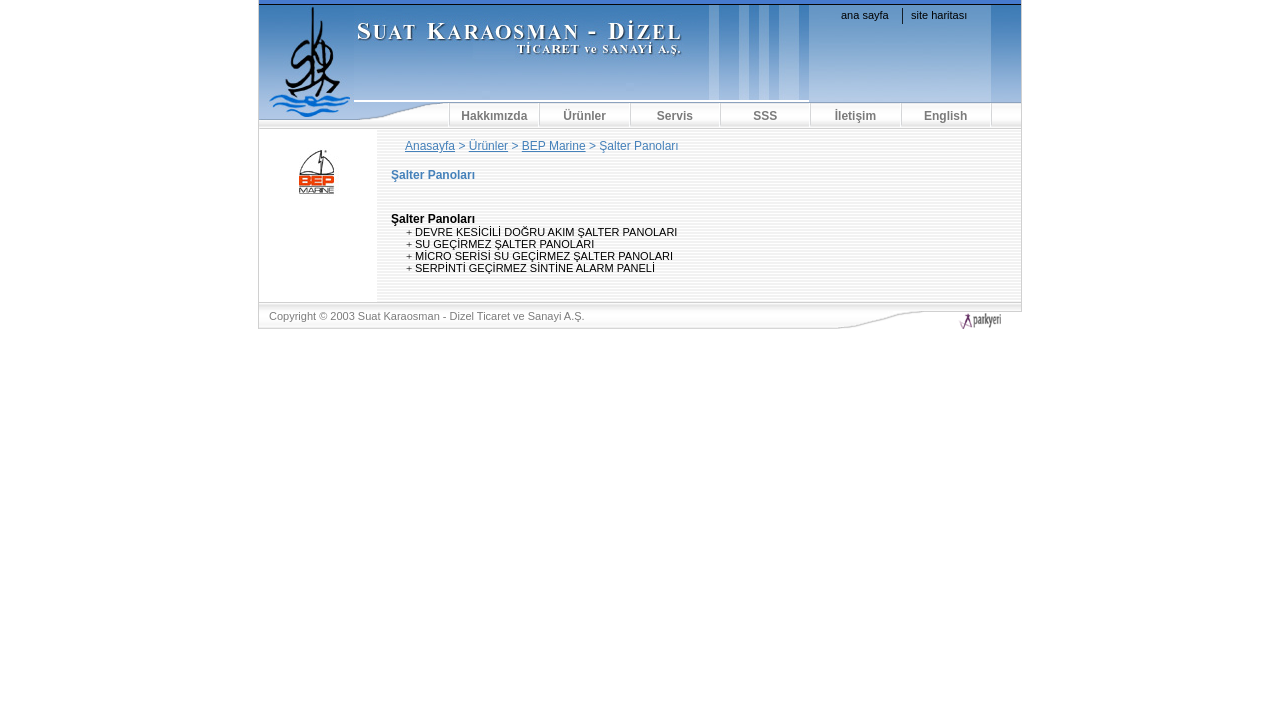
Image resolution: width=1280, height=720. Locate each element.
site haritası (939, 15)
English (945, 116)
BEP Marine (554, 146)
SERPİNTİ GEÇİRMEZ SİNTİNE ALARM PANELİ (535, 268)
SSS (765, 116)
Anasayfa (430, 146)
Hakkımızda (494, 116)
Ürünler (584, 116)
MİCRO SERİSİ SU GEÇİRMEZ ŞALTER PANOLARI (544, 256)
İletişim (855, 116)
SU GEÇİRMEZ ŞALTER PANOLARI (504, 244)
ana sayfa (865, 15)
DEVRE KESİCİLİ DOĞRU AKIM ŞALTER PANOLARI (546, 232)
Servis (675, 116)
